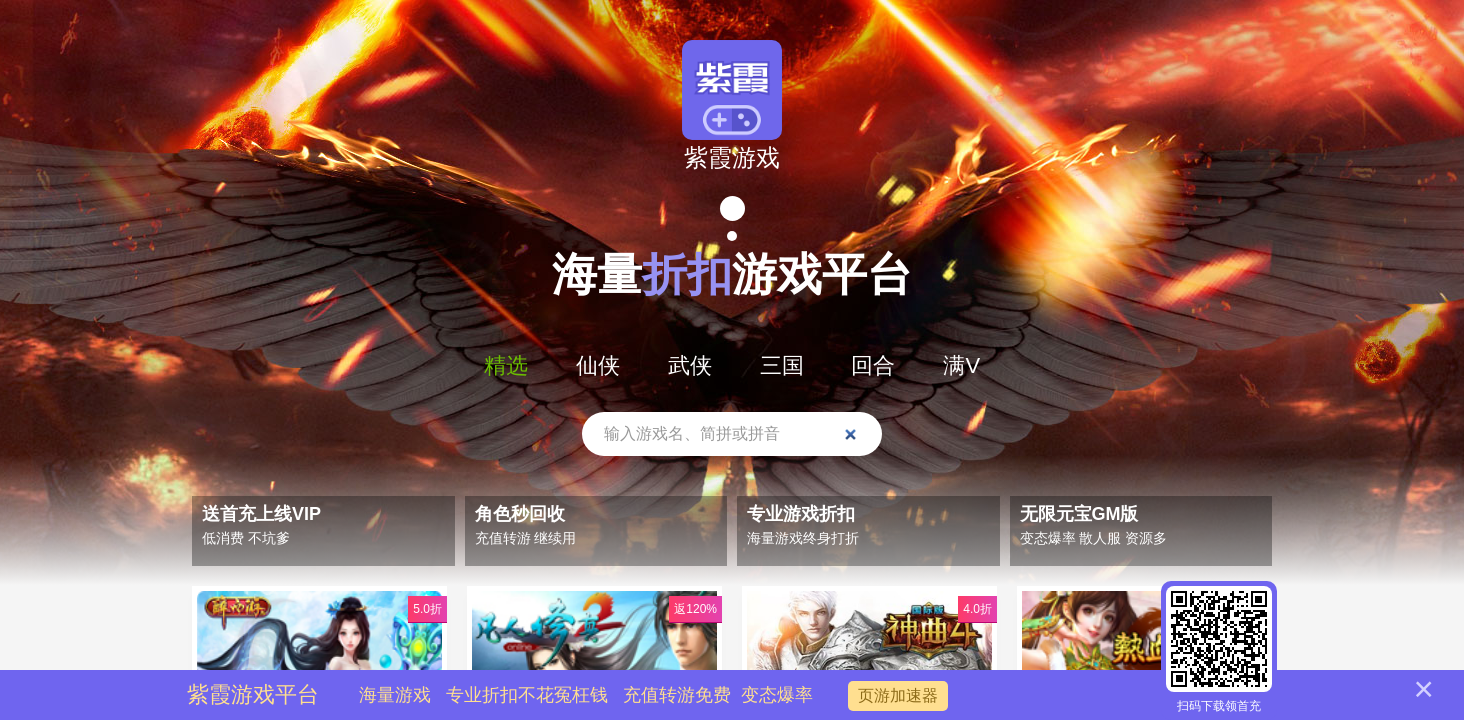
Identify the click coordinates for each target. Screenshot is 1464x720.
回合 (873, 365)
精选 (506, 365)
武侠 (690, 365)
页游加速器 (898, 695)
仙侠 (598, 365)
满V (961, 365)
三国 (782, 365)
